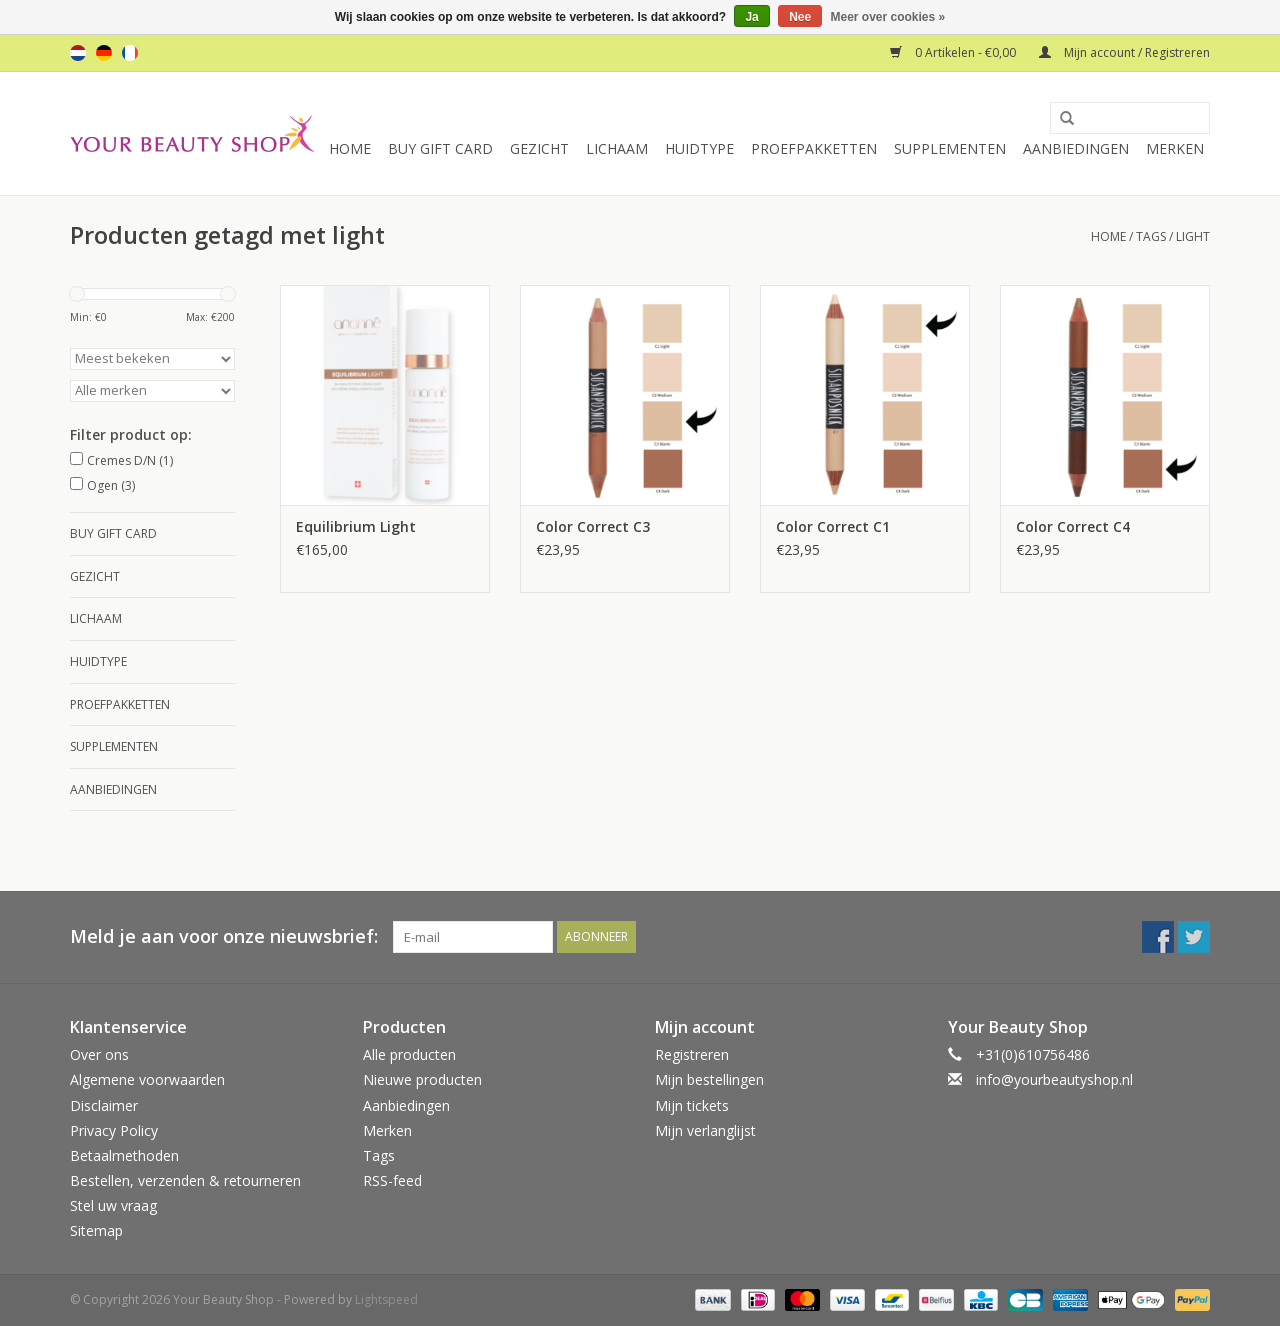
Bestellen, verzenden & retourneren (185, 1180)
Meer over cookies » (888, 17)
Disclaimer (104, 1105)
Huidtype (699, 148)
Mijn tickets (692, 1105)
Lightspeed (386, 1299)
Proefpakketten (814, 148)
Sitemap (96, 1230)
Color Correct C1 (833, 526)
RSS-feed (392, 1180)
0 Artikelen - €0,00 (954, 52)
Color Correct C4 (1073, 526)
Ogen (111, 485)
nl (78, 53)
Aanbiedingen (1076, 148)
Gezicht (539, 148)
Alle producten (409, 1054)
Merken (1175, 148)
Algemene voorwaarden (147, 1079)
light (1193, 236)
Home (350, 148)
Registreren (692, 1054)
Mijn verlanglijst (705, 1130)
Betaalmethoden (124, 1155)
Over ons (99, 1054)
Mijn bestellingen (709, 1079)
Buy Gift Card (440, 148)
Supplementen (950, 148)
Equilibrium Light (356, 526)
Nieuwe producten (422, 1079)
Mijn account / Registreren (1124, 52)
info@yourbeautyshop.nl (1054, 1079)
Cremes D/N (130, 460)
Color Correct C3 (593, 526)
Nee (800, 17)
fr (130, 53)
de (104, 53)
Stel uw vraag (113, 1205)
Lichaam (617, 148)
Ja (751, 17)
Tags (1151, 236)
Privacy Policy (114, 1130)
